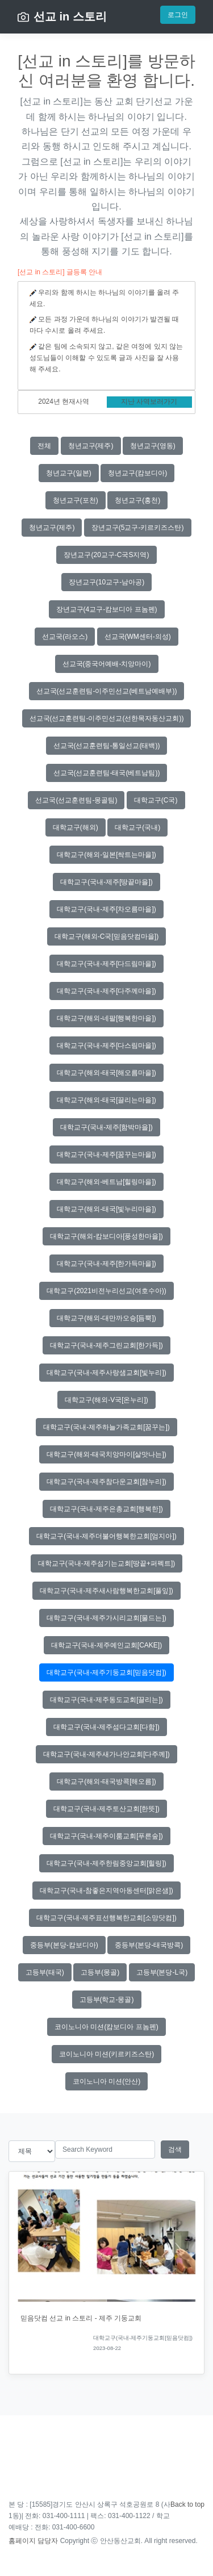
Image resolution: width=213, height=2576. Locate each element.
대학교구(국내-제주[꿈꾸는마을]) (106, 1155)
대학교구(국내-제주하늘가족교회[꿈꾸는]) (106, 1427)
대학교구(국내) (137, 827)
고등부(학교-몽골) (107, 2000)
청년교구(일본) (68, 473)
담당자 (47, 2541)
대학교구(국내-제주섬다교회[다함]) (106, 1727)
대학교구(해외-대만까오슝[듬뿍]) (106, 1318)
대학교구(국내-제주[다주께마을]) (106, 991)
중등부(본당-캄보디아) (64, 1945)
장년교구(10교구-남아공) (106, 582)
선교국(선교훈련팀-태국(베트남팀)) (106, 773)
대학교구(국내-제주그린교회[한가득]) (106, 1345)
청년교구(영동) (153, 446)
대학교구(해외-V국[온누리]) (106, 1400)
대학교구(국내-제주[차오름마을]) (106, 909)
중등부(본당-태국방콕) (149, 1945)
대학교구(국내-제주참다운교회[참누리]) (106, 1482)
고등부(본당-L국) (162, 1972)
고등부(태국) (45, 1972)
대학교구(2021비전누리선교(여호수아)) (106, 1291)
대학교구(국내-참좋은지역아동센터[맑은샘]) (106, 1891)
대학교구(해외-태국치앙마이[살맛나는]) (106, 1454)
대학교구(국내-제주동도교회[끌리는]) (106, 1700)
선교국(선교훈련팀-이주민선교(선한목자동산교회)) (107, 718)
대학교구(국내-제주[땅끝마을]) (106, 882)
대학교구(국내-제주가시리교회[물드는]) (106, 1618)
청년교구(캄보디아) (137, 473)
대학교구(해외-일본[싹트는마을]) (106, 855)
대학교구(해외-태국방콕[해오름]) (106, 1781)
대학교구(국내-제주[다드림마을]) (106, 964)
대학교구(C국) (156, 800)
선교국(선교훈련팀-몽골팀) (76, 800)
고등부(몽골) (100, 1972)
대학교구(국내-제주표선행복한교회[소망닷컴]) (106, 1918)
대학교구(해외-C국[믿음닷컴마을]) (106, 936)
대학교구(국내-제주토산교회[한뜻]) (106, 1809)
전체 (44, 446)
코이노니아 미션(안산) (106, 2081)
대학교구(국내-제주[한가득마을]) (106, 1264)
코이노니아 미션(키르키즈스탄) (106, 2054)
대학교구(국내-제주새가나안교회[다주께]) (106, 1754)
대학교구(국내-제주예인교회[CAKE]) (106, 1645)
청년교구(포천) (75, 500)
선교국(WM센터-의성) (138, 637)
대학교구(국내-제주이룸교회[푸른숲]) (106, 1836)
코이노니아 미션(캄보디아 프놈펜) (106, 2027)
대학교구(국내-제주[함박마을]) (106, 1127)
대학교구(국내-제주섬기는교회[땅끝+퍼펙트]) (107, 1563)
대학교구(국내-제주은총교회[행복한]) (106, 1509)
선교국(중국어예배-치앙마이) (106, 664)
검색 (175, 2149)
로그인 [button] (178, 15)
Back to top (187, 2504)
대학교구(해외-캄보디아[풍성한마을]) (106, 1236)
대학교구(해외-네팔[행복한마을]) (106, 1018)
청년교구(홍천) (137, 500)
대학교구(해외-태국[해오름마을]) (106, 1073)
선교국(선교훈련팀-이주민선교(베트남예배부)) (106, 691)
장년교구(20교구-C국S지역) (106, 555)
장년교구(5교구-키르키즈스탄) (137, 528)
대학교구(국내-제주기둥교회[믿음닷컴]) (106, 1672)
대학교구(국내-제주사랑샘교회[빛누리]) (106, 1373)
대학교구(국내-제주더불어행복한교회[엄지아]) (106, 1536)
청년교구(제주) (91, 446)
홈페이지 (22, 2541)
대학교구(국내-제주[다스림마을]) (106, 1045)
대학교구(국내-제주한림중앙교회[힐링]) (106, 1863)
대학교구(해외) (75, 827)
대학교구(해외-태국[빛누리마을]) (106, 1209)
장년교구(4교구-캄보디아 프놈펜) (106, 609)
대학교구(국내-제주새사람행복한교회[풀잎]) (106, 1591)
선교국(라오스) (64, 637)
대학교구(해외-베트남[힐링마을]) (106, 1182)
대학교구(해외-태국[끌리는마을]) (106, 1100)
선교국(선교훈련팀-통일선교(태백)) (106, 746)
